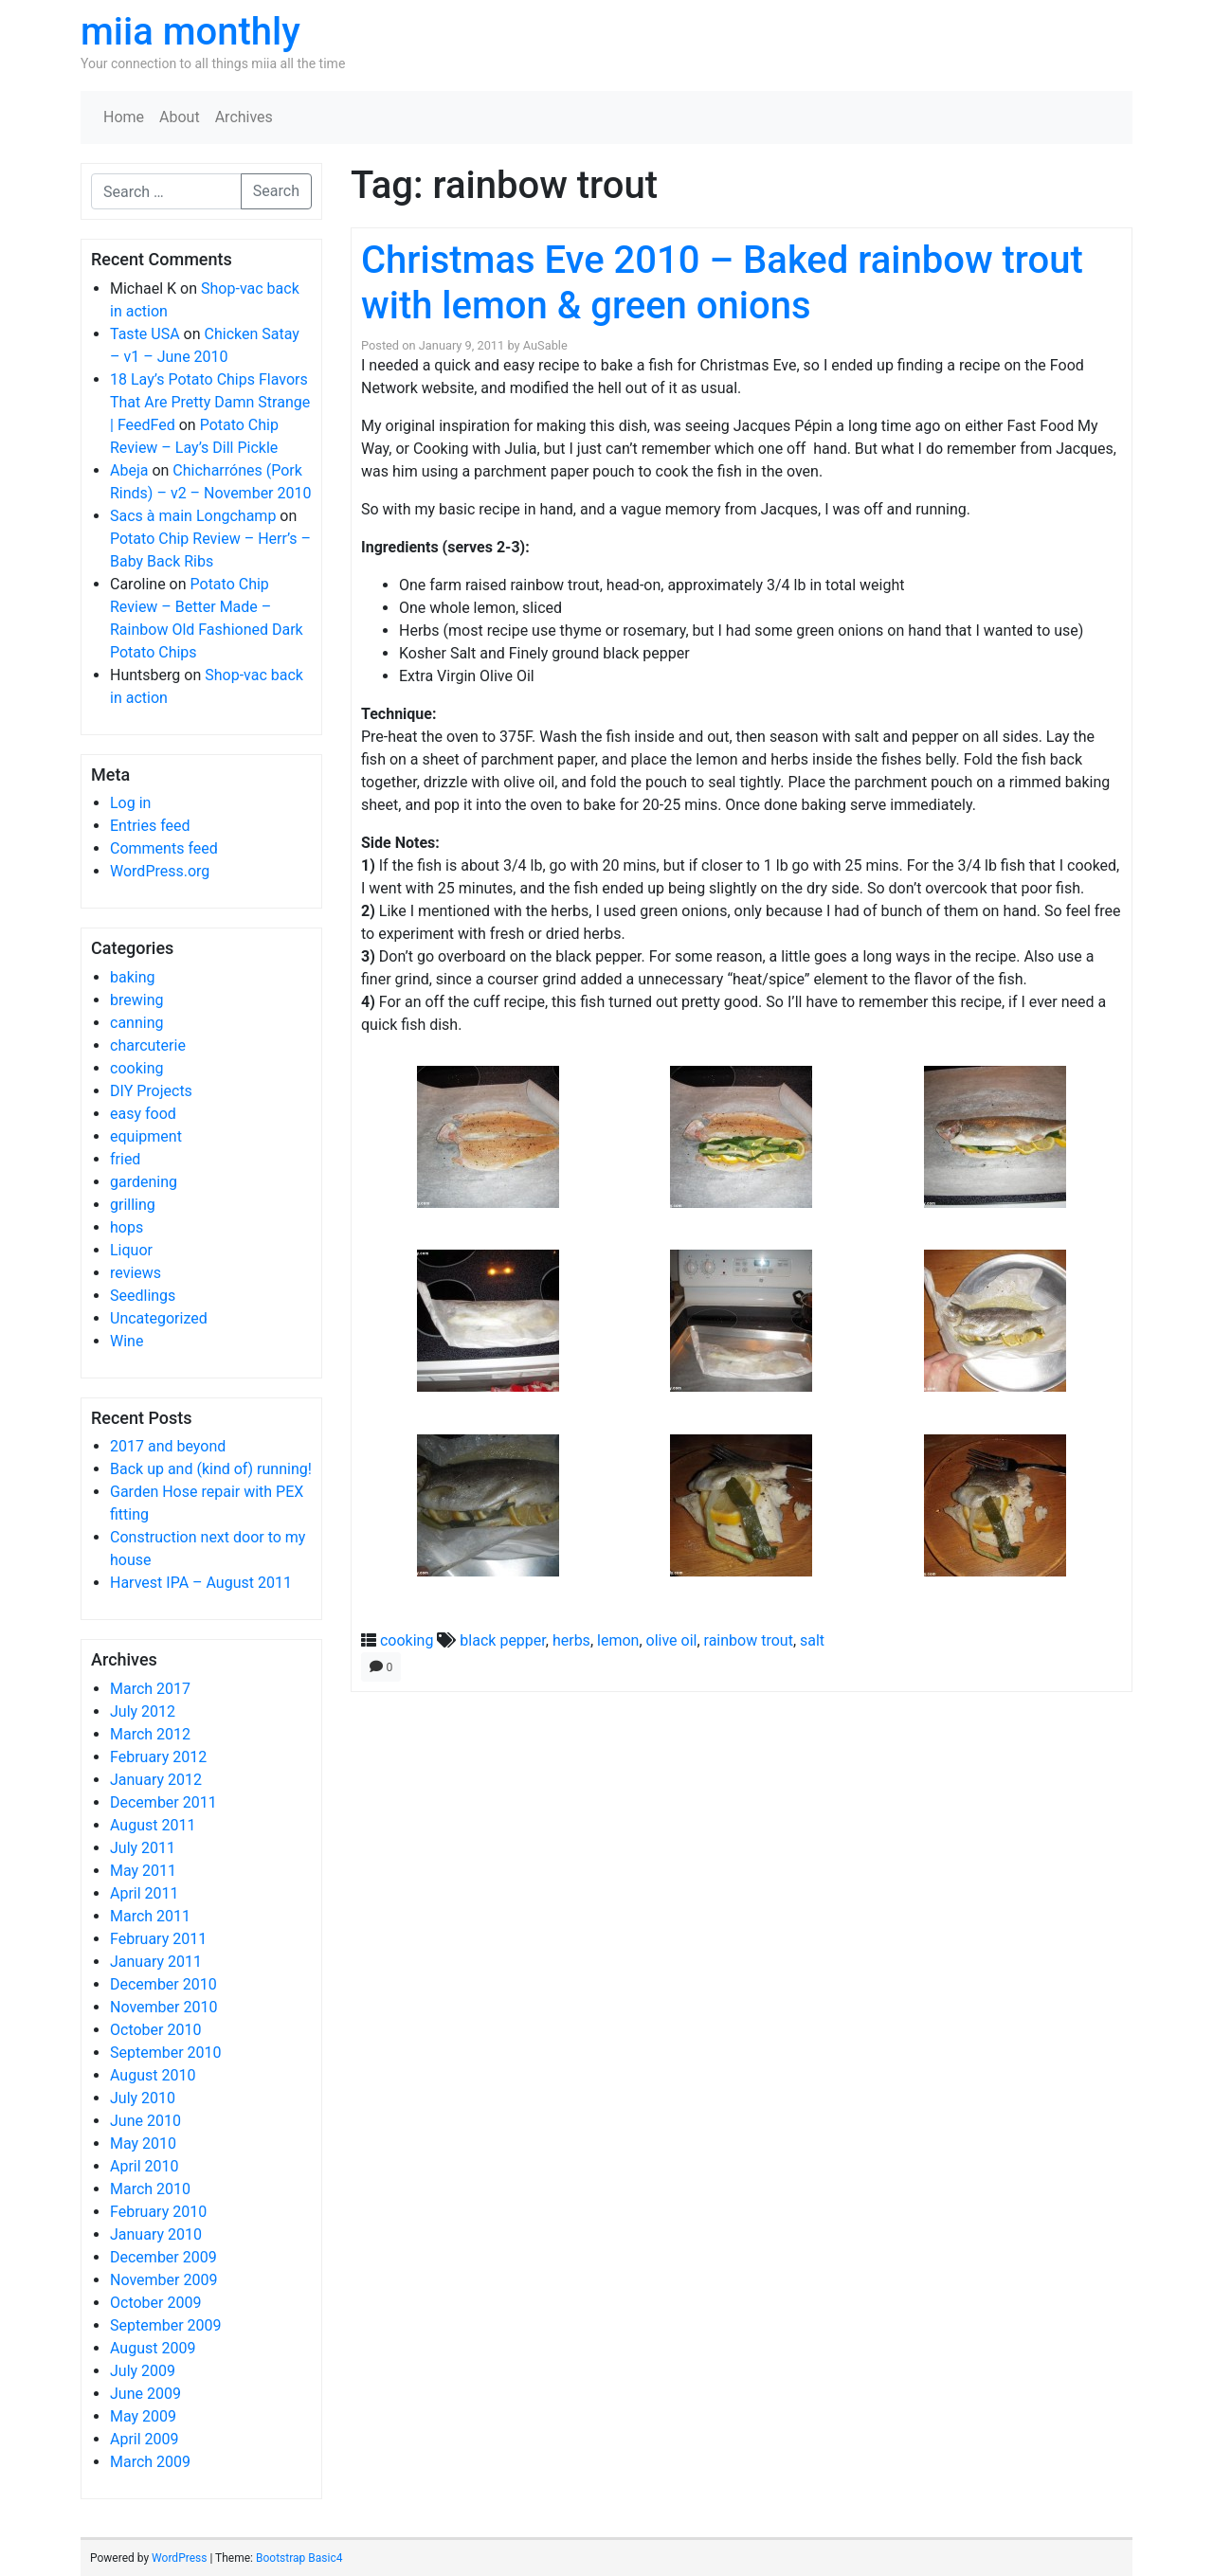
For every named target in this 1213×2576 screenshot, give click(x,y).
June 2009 (145, 2394)
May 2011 (143, 1871)
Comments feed (164, 848)
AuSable (545, 345)
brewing (136, 1000)
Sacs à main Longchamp (193, 516)
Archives (244, 117)
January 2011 (156, 1962)
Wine (126, 1341)
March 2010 (150, 2189)
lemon (618, 1640)
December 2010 (163, 1984)
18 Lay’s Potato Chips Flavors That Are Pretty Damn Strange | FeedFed (210, 402)
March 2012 (150, 1734)
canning (136, 1023)
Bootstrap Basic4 (299, 2558)
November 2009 (163, 2280)
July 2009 (142, 2371)
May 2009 (143, 2416)
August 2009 (152, 2348)
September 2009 (166, 2325)
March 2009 (150, 2462)
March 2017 (150, 1689)
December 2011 (163, 1802)
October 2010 (155, 2030)
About (179, 117)
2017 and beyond (168, 1446)
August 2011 (152, 1825)
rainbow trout (748, 1640)
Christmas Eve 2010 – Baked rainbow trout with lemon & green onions (722, 283)
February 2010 (158, 2212)
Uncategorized (159, 1318)
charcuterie (148, 1045)
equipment (146, 1136)
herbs (571, 1640)
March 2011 (150, 1916)
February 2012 (158, 1757)
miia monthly (190, 31)
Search (276, 191)
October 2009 (155, 2303)
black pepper (502, 1640)
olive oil (671, 1640)
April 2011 (144, 1893)
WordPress (179, 2558)
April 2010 (144, 2166)
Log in (130, 803)
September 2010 (166, 2053)
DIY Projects (151, 1091)
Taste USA (145, 334)
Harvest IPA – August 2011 (201, 1583)
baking (132, 977)
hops (126, 1227)
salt (812, 1640)
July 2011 (142, 1848)
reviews (135, 1273)
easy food (143, 1114)
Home (123, 117)
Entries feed (150, 826)
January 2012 (156, 1780)
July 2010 (142, 2098)
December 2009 (163, 2257)
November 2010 (163, 2007)
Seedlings (142, 1296)
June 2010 (145, 2121)
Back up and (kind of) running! (211, 1469)
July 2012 (142, 1711)
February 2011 (158, 1939)
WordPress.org (159, 871)
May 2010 (143, 2144)
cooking (136, 1068)
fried (125, 1159)
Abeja (129, 470)
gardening (143, 1182)
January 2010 (156, 2234)
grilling (132, 1205)
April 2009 (144, 2439)
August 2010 (152, 2075)
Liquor (131, 1250)
